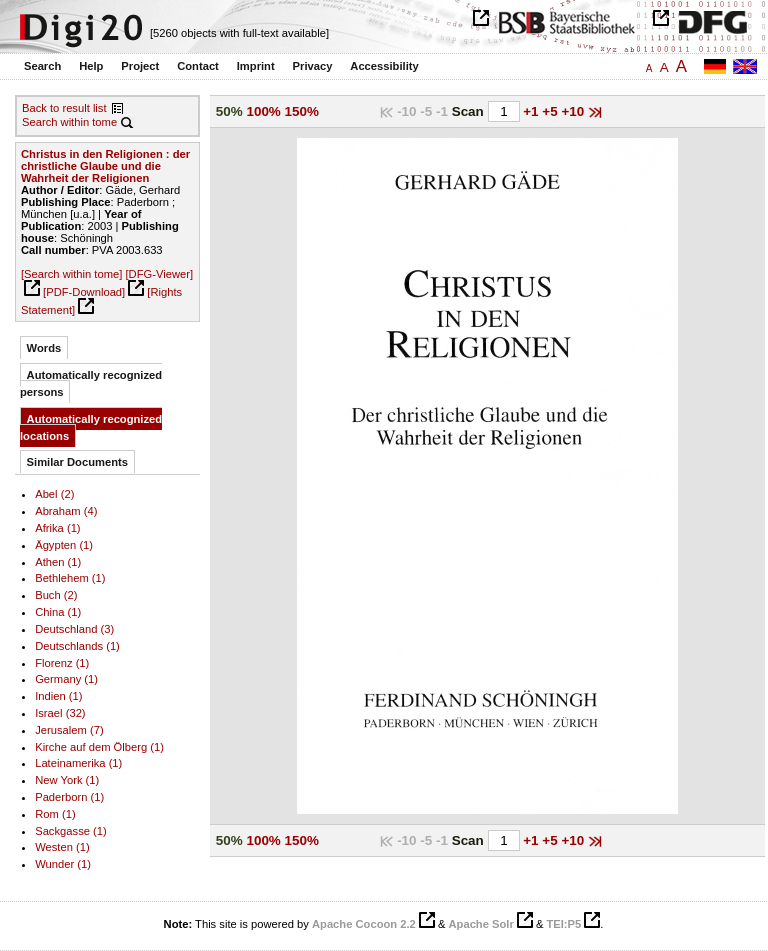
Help (91, 66)
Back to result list (64, 108)
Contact (198, 66)
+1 (532, 111)
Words (44, 348)
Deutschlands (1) (77, 646)
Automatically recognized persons (91, 383)
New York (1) (67, 780)
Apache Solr (481, 924)
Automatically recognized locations (91, 427)
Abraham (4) (66, 511)
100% (263, 111)
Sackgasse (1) (71, 831)
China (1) (58, 612)
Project (140, 66)
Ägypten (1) (64, 545)
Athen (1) (58, 562)
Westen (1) (62, 847)
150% (302, 111)
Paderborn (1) (69, 797)
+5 (551, 111)
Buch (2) (56, 595)
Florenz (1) (62, 663)
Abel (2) (54, 494)
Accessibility (384, 66)
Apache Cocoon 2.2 (364, 924)
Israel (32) (60, 713)
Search (42, 66)
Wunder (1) (63, 864)
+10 (574, 111)
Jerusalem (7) (69, 730)
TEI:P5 (563, 924)
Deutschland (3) (74, 629)
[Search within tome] (71, 274)
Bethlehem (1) (70, 578)
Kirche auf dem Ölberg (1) (99, 747)
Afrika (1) (57, 528)
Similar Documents (77, 462)
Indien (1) (58, 696)
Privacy (313, 66)
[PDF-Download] (84, 292)
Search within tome (69, 122)
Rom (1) (55, 814)
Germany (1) (66, 679)
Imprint (256, 66)
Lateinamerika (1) (78, 763)
